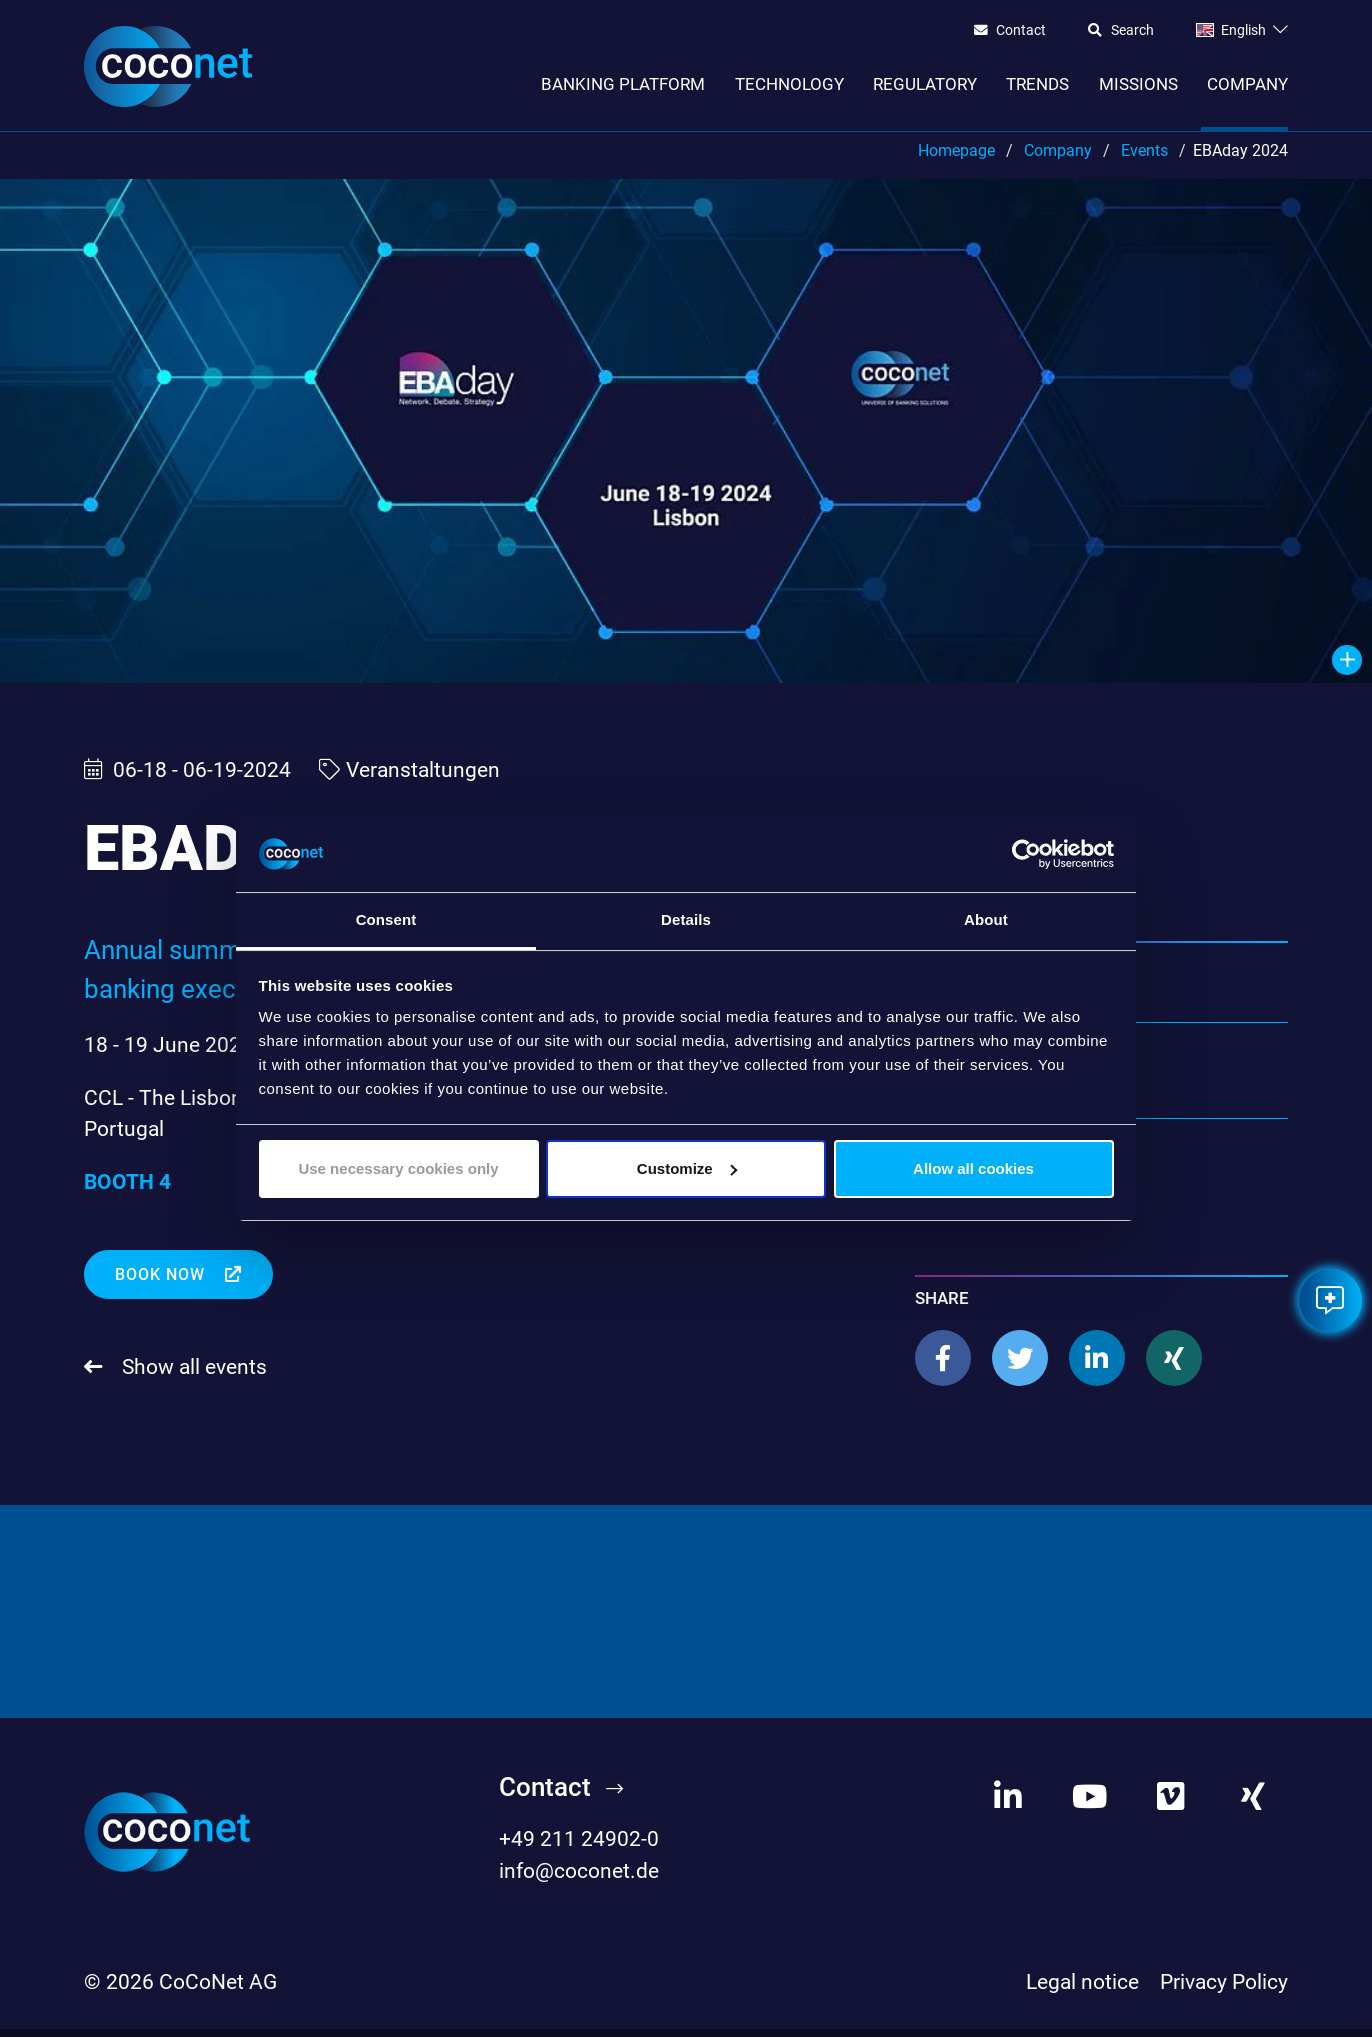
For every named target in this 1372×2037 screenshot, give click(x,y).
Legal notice (1082, 1990)
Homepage (956, 158)
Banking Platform (623, 84)
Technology (789, 84)
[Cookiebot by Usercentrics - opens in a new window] (1026, 854)
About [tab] (986, 919)
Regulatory (925, 84)
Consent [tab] (386, 919)
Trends (1037, 84)
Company (1247, 84)
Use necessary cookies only (398, 1168)
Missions (1138, 84)
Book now (162, 1283)
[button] (943, 1367)
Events (1144, 158)
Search (1132, 31)
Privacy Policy (1224, 1990)
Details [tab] (686, 919)
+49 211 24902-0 (579, 1848)
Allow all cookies (973, 1168)
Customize (687, 1168)
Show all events (192, 1375)
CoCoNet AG (218, 1990)
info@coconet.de (579, 1879)
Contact (1021, 31)
